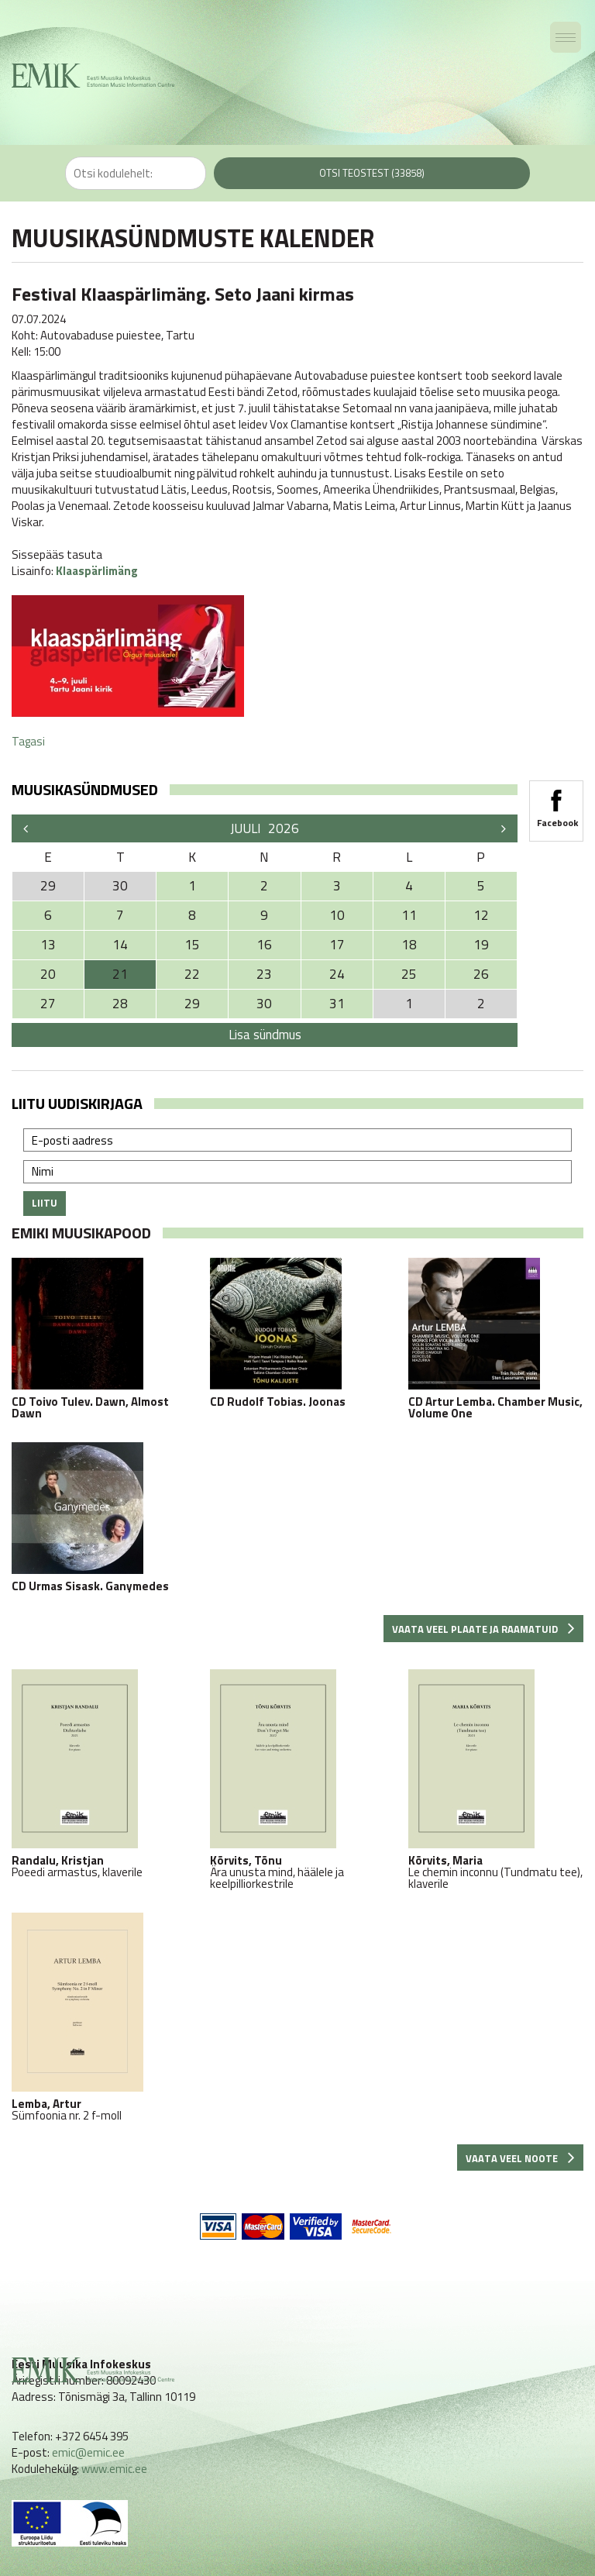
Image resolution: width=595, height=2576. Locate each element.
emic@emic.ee (88, 2452)
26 (481, 974)
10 (337, 915)
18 (409, 944)
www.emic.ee (114, 2469)
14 (120, 944)
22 (192, 974)
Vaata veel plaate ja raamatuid (483, 1629)
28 (120, 1003)
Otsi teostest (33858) (372, 173)
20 (48, 974)
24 (337, 974)
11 (409, 915)
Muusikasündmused (85, 789)
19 (481, 944)
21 (120, 974)
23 (264, 974)
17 (337, 944)
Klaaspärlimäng (97, 571)
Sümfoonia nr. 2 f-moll (99, 2017)
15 (192, 944)
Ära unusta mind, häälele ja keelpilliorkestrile (297, 1779)
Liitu (44, 1203)
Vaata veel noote (520, 2158)
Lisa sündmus (265, 1035)
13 (48, 944)
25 (409, 974)
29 (192, 1003)
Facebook (556, 803)
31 (337, 1003)
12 (481, 915)
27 (48, 1003)
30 (264, 1003)
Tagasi (28, 741)
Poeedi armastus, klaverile (99, 1773)
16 (264, 944)
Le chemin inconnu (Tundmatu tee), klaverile (495, 1779)
